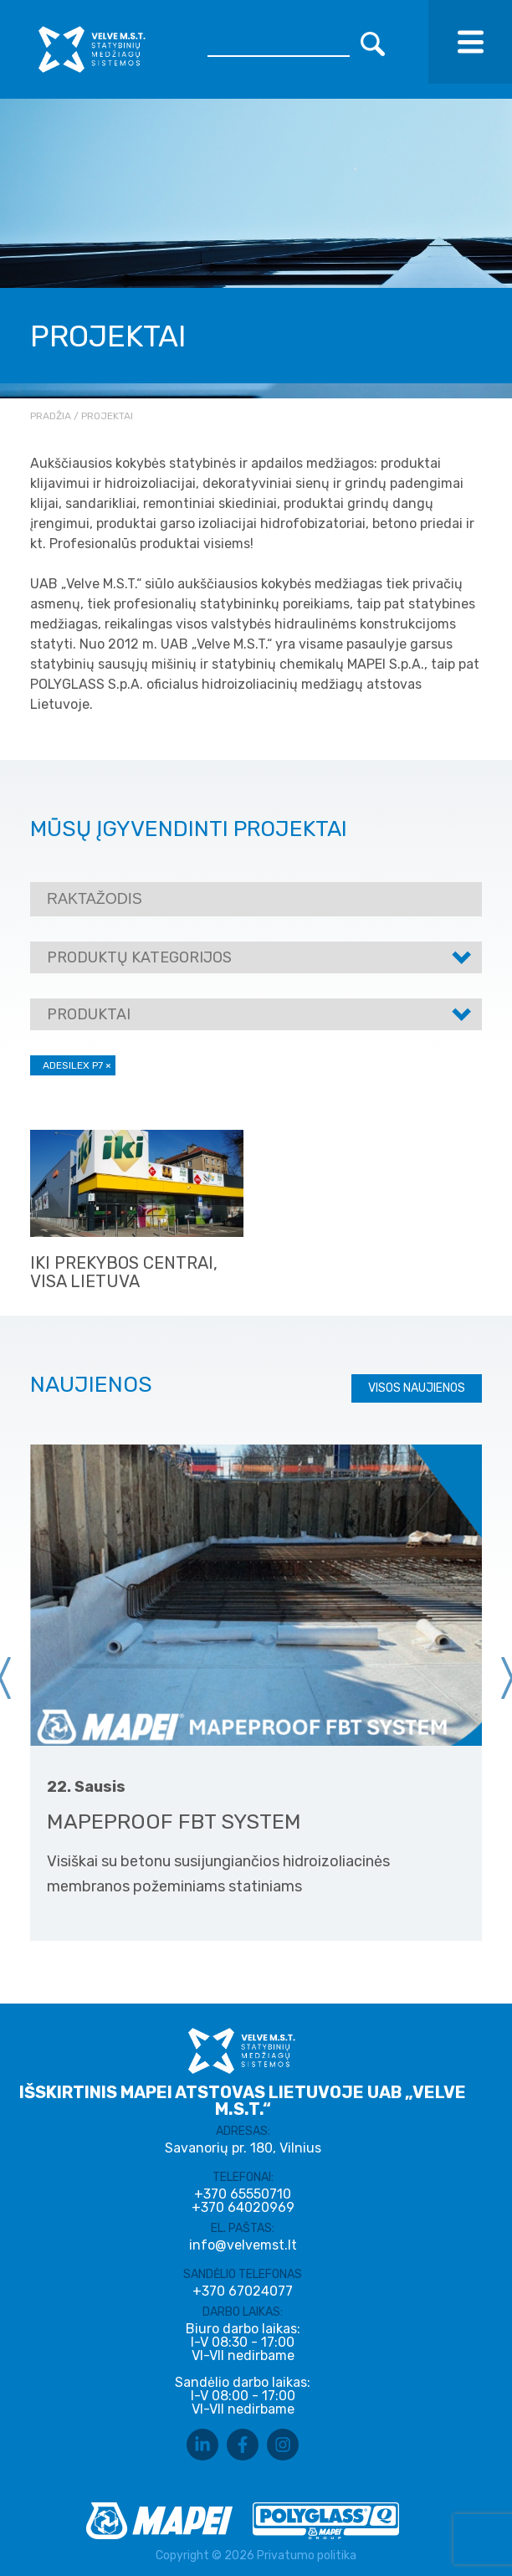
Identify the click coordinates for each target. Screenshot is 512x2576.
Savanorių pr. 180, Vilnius (243, 2148)
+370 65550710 (242, 2194)
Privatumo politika (306, 2555)
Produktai (89, 1014)
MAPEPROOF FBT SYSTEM (174, 1821)
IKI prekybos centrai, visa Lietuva (124, 1272)
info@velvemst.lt (243, 2245)
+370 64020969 (243, 2207)
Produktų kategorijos (139, 957)
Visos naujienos (416, 1388)
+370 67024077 (242, 2291)
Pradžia (50, 416)
